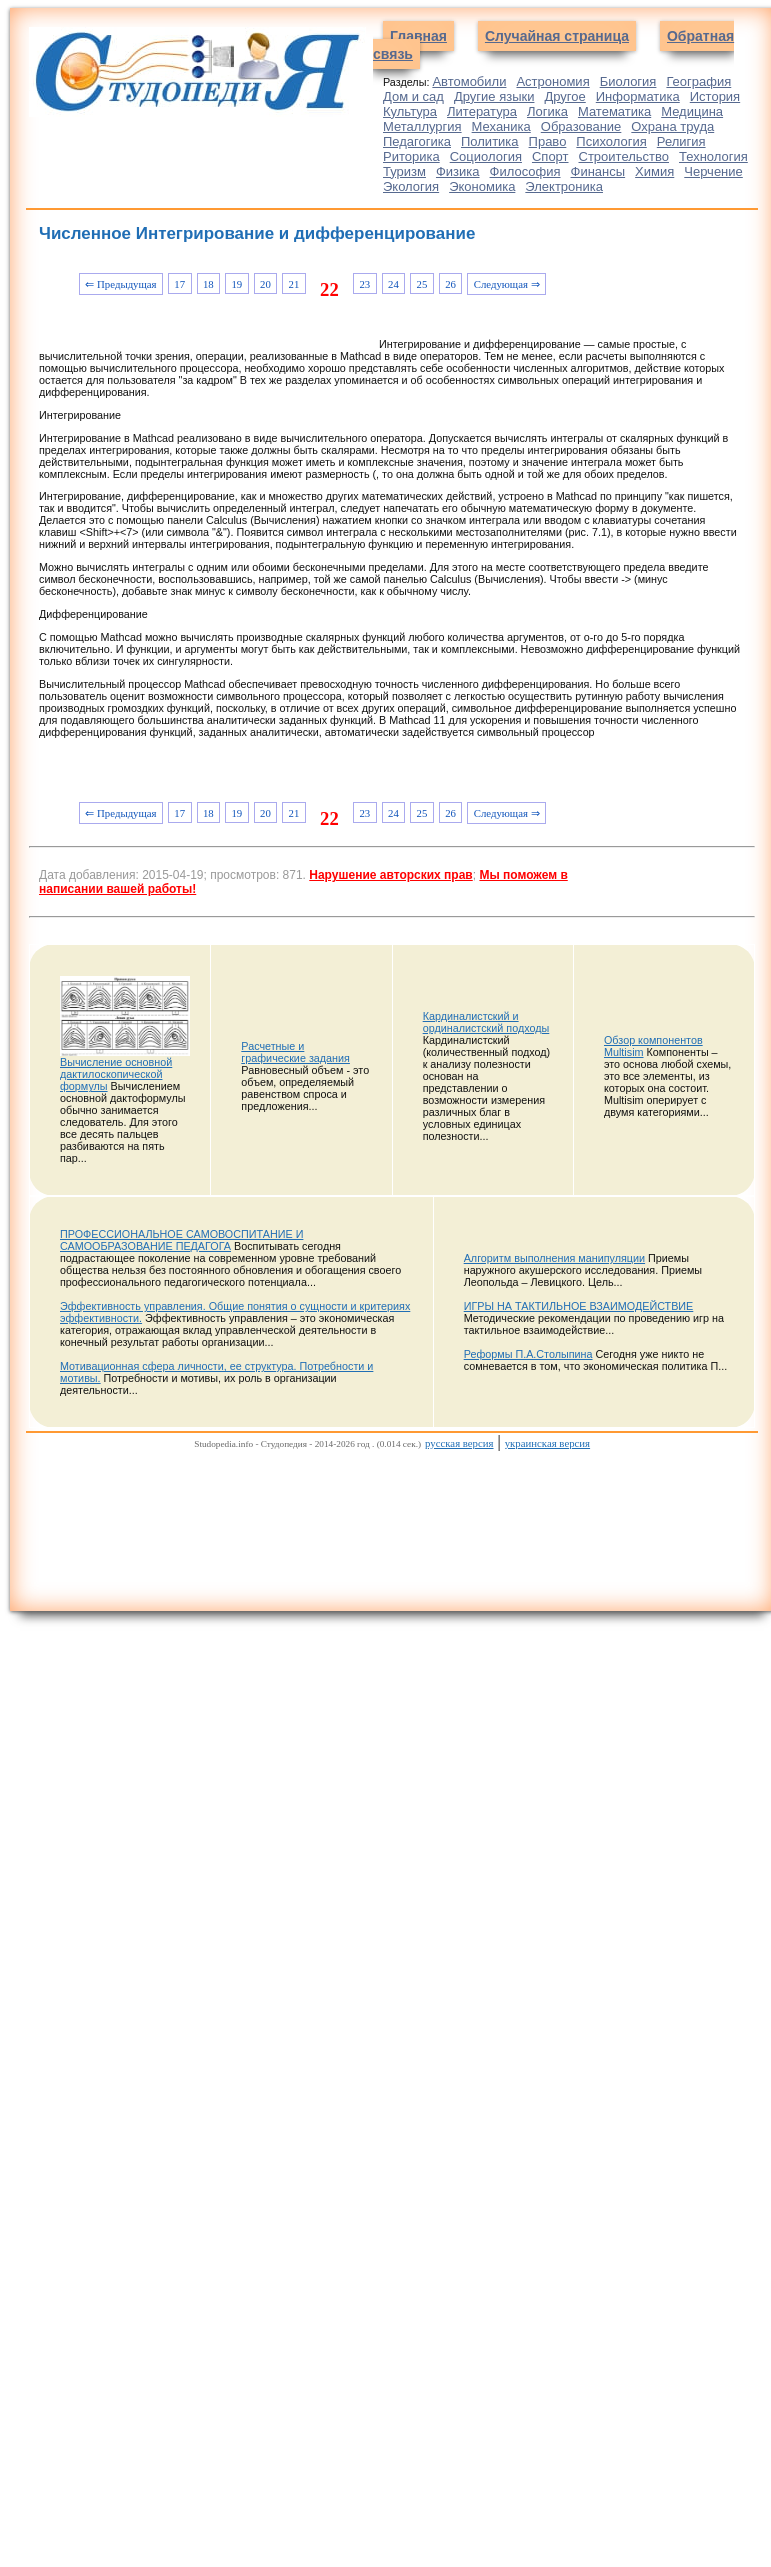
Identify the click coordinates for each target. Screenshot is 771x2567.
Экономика (482, 186)
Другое (564, 96)
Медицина (692, 111)
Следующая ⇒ (507, 284)
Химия (654, 171)
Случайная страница (557, 36)
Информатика (638, 96)
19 (236, 284)
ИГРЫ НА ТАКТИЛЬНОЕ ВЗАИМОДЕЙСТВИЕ (579, 1306)
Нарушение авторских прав (390, 875)
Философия (525, 171)
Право (548, 141)
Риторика (411, 156)
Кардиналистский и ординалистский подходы (486, 1022)
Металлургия (422, 126)
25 (422, 284)
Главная (418, 36)
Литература (482, 111)
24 (393, 284)
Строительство (624, 156)
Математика (614, 111)
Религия (681, 141)
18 (208, 284)
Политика (490, 141)
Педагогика (417, 141)
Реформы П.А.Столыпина (528, 1354)
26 (450, 284)
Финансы (598, 171)
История (715, 96)
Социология (486, 156)
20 (265, 284)
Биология (628, 81)
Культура (410, 111)
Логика (547, 111)
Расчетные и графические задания (295, 1052)
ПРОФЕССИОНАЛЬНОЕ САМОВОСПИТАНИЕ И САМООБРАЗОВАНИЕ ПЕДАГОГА (181, 1240)
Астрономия (552, 81)
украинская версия (547, 1443)
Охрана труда (672, 126)
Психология (611, 141)
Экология (411, 186)
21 (294, 284)
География (698, 81)
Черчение (713, 171)
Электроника (564, 186)
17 (179, 284)
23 (364, 284)
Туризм (404, 171)
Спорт (550, 156)
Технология (713, 156)
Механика (501, 126)
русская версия (459, 1443)
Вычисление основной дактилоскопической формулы (116, 1074)
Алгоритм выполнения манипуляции (554, 1258)
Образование (581, 126)
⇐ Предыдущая (120, 284)
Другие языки (494, 96)
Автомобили (469, 81)
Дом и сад (413, 96)
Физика (458, 171)
